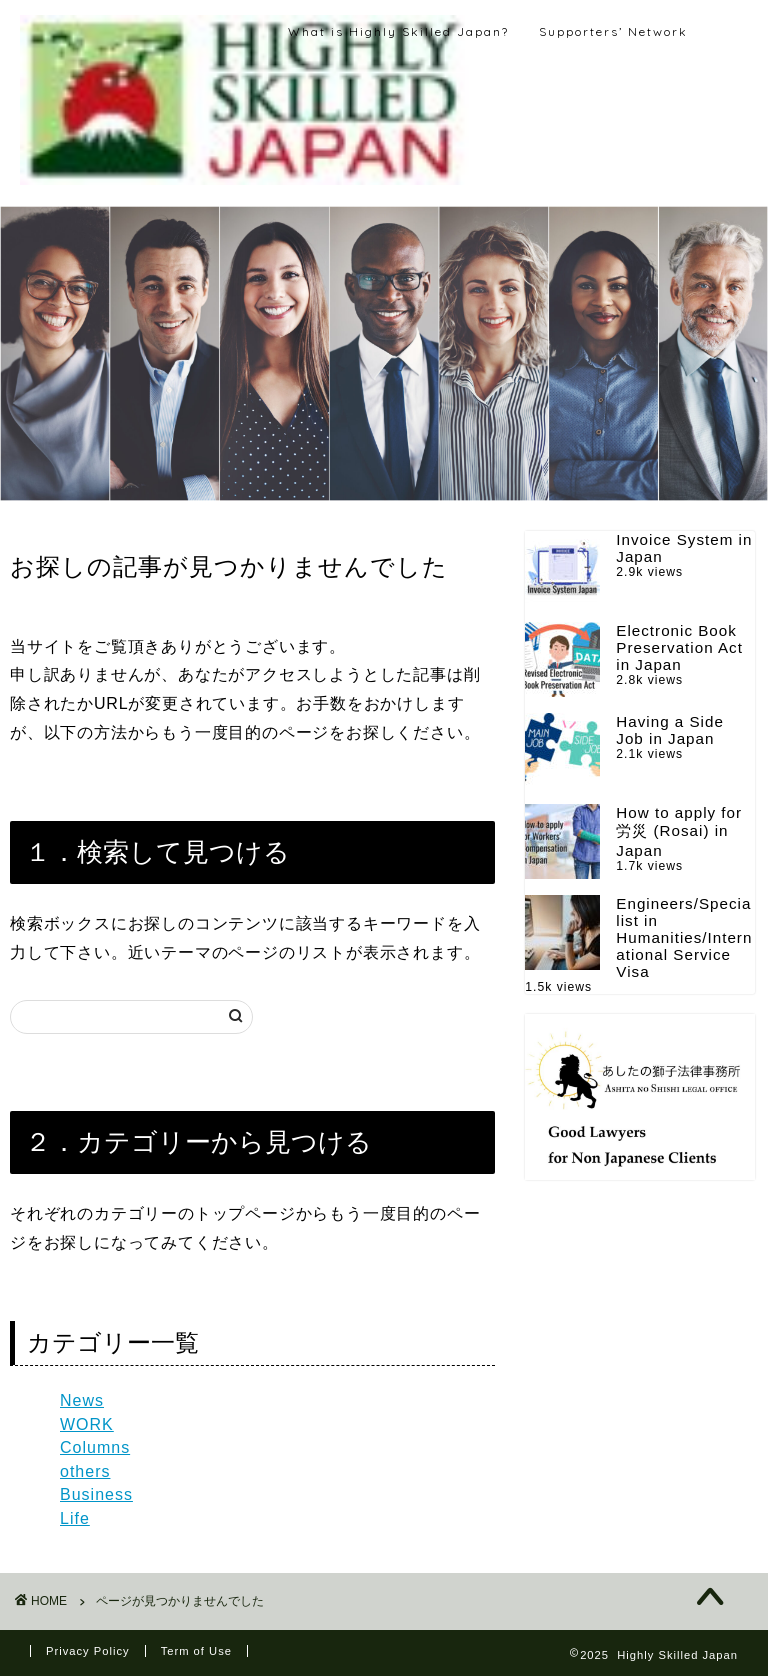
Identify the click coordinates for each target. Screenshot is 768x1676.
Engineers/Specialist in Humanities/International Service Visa (684, 937)
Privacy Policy (88, 1651)
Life (75, 1518)
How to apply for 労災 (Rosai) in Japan (679, 831)
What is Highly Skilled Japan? (398, 31)
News (82, 1400)
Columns (95, 1447)
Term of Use (196, 1651)
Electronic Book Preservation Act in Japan (679, 647)
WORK (87, 1424)
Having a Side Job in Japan (670, 730)
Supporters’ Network (613, 31)
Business (96, 1494)
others (85, 1471)
